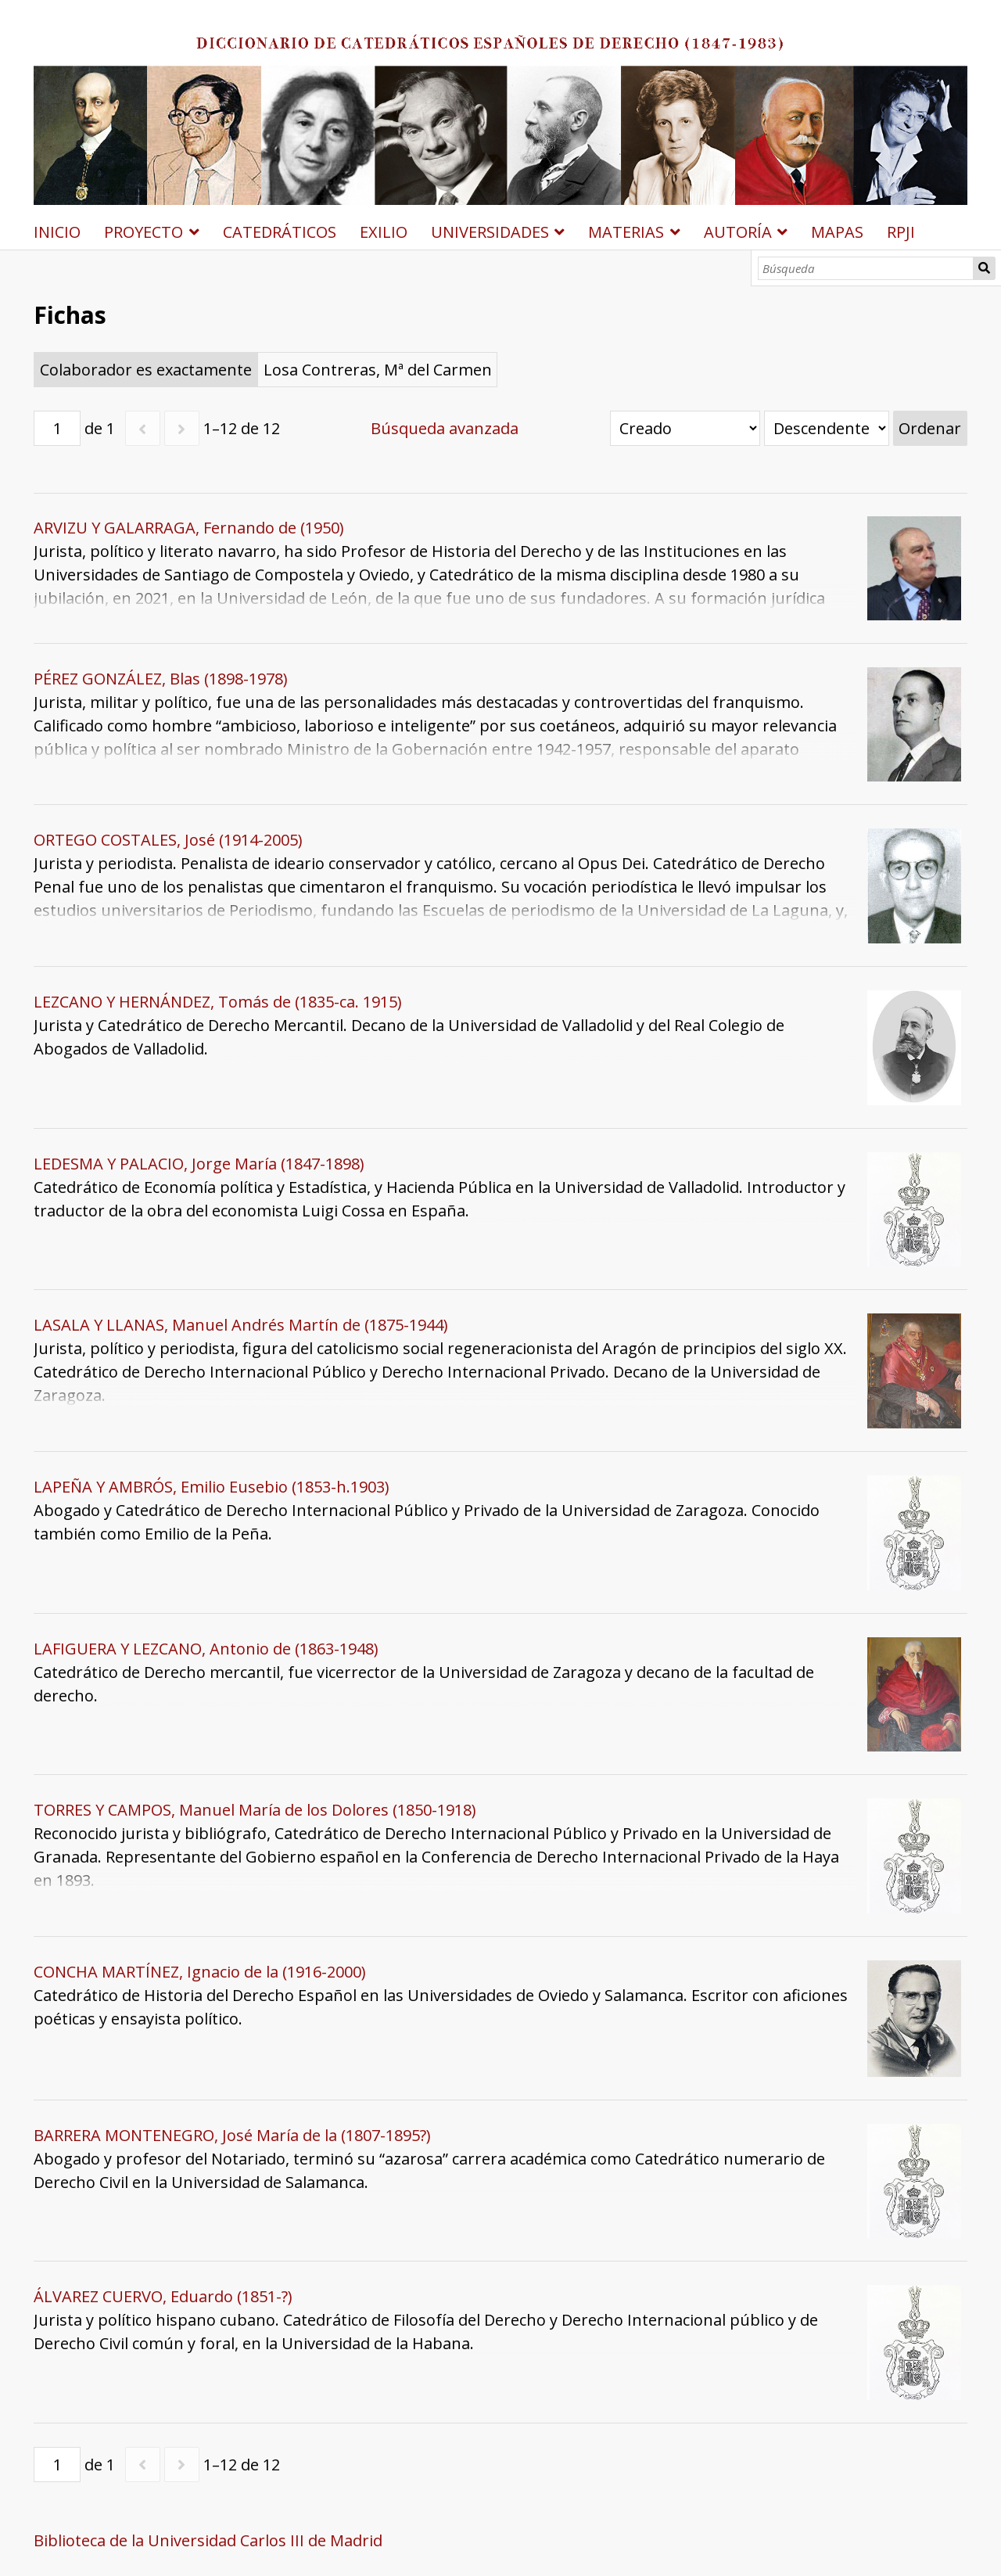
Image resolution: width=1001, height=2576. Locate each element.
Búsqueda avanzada (444, 428)
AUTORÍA (738, 232)
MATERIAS (626, 232)
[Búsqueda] (866, 268)
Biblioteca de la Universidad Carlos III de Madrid (208, 2540)
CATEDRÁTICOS (279, 232)
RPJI (901, 232)
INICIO (57, 232)
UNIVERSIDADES (490, 232)
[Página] (57, 428)
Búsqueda (984, 268)
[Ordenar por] (685, 428)
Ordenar (930, 428)
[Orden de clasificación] (826, 428)
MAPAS (837, 232)
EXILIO (383, 232)
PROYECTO (143, 232)
